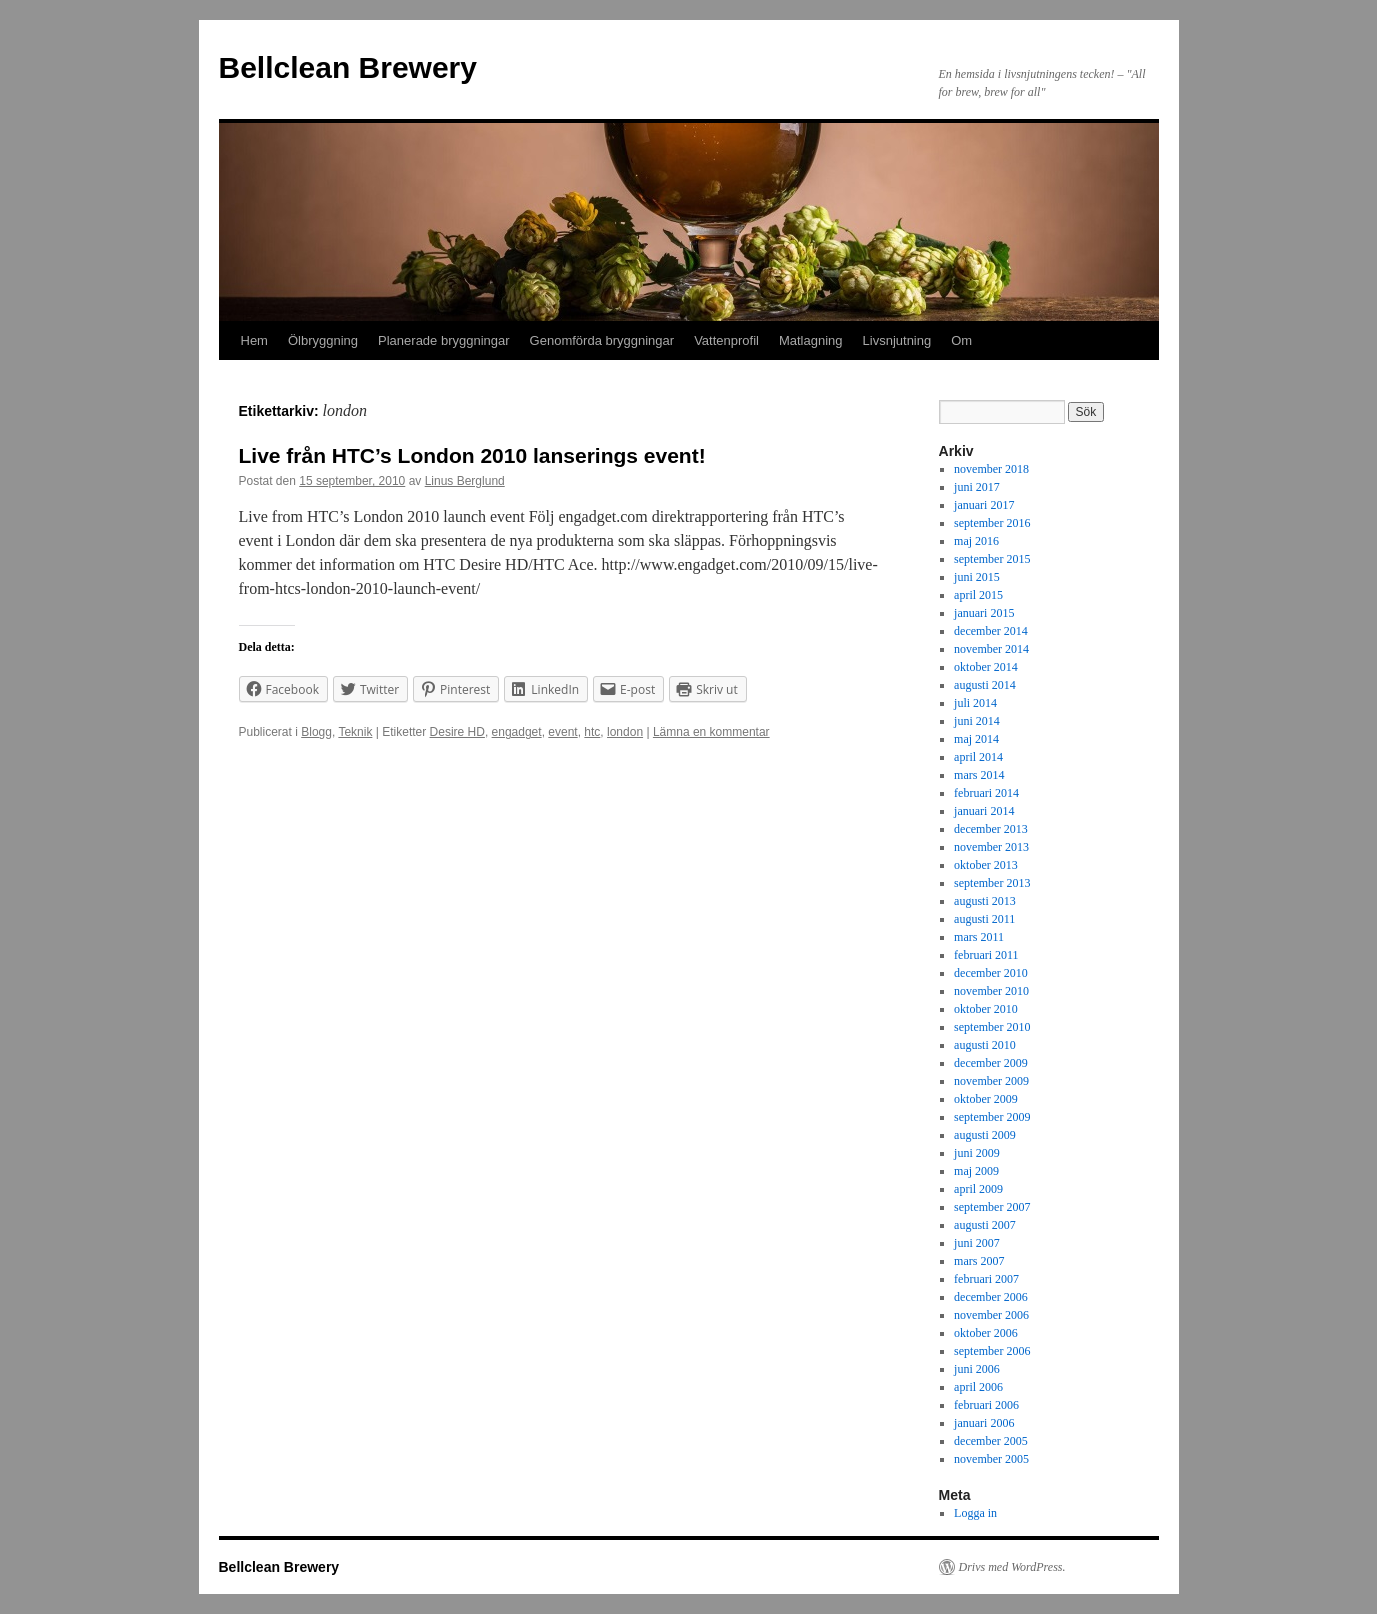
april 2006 (978, 1387)
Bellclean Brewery (348, 67)
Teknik (355, 732)
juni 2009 (977, 1153)
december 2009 (991, 1063)
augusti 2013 (985, 901)
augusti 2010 (985, 1045)
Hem (254, 340)
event (562, 732)
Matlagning (811, 340)
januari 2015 (984, 613)
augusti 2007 (985, 1225)
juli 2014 (975, 703)
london (625, 732)
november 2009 (991, 1081)
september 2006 (992, 1351)
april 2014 (978, 757)
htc (592, 732)
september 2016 (992, 523)
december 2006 (991, 1297)
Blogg (316, 732)
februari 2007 (986, 1279)
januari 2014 (984, 811)
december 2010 (991, 973)
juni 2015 (977, 577)
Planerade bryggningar (444, 340)
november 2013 (991, 847)
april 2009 (978, 1189)
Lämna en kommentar (711, 732)
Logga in (975, 1513)
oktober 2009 (986, 1099)
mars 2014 (979, 775)
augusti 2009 (985, 1135)
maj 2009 (976, 1171)
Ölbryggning (323, 340)
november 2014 (991, 649)
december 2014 (991, 631)
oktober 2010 (986, 1009)
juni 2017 (977, 487)
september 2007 (992, 1207)
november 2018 (991, 469)
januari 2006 (984, 1423)
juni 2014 (977, 721)
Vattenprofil (726, 340)
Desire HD (457, 732)
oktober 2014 (986, 667)
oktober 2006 (986, 1333)
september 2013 (992, 883)
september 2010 (992, 1027)
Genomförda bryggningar (602, 340)
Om (961, 340)
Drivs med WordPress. (1012, 1567)
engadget (517, 732)
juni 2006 (977, 1369)
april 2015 (978, 595)
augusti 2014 (985, 685)
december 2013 (991, 829)
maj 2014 (976, 739)
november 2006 (991, 1315)
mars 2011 (979, 937)
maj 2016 (976, 541)
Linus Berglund (465, 481)
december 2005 (991, 1441)
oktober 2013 (986, 865)
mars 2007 (979, 1261)
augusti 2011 (984, 919)
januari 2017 (984, 505)
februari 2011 (986, 955)
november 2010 (991, 991)
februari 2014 (986, 793)
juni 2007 (977, 1243)
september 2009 (992, 1117)
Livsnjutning (897, 340)
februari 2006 (986, 1405)
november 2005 (991, 1459)
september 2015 (992, 559)
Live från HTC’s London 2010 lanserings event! (472, 455)
